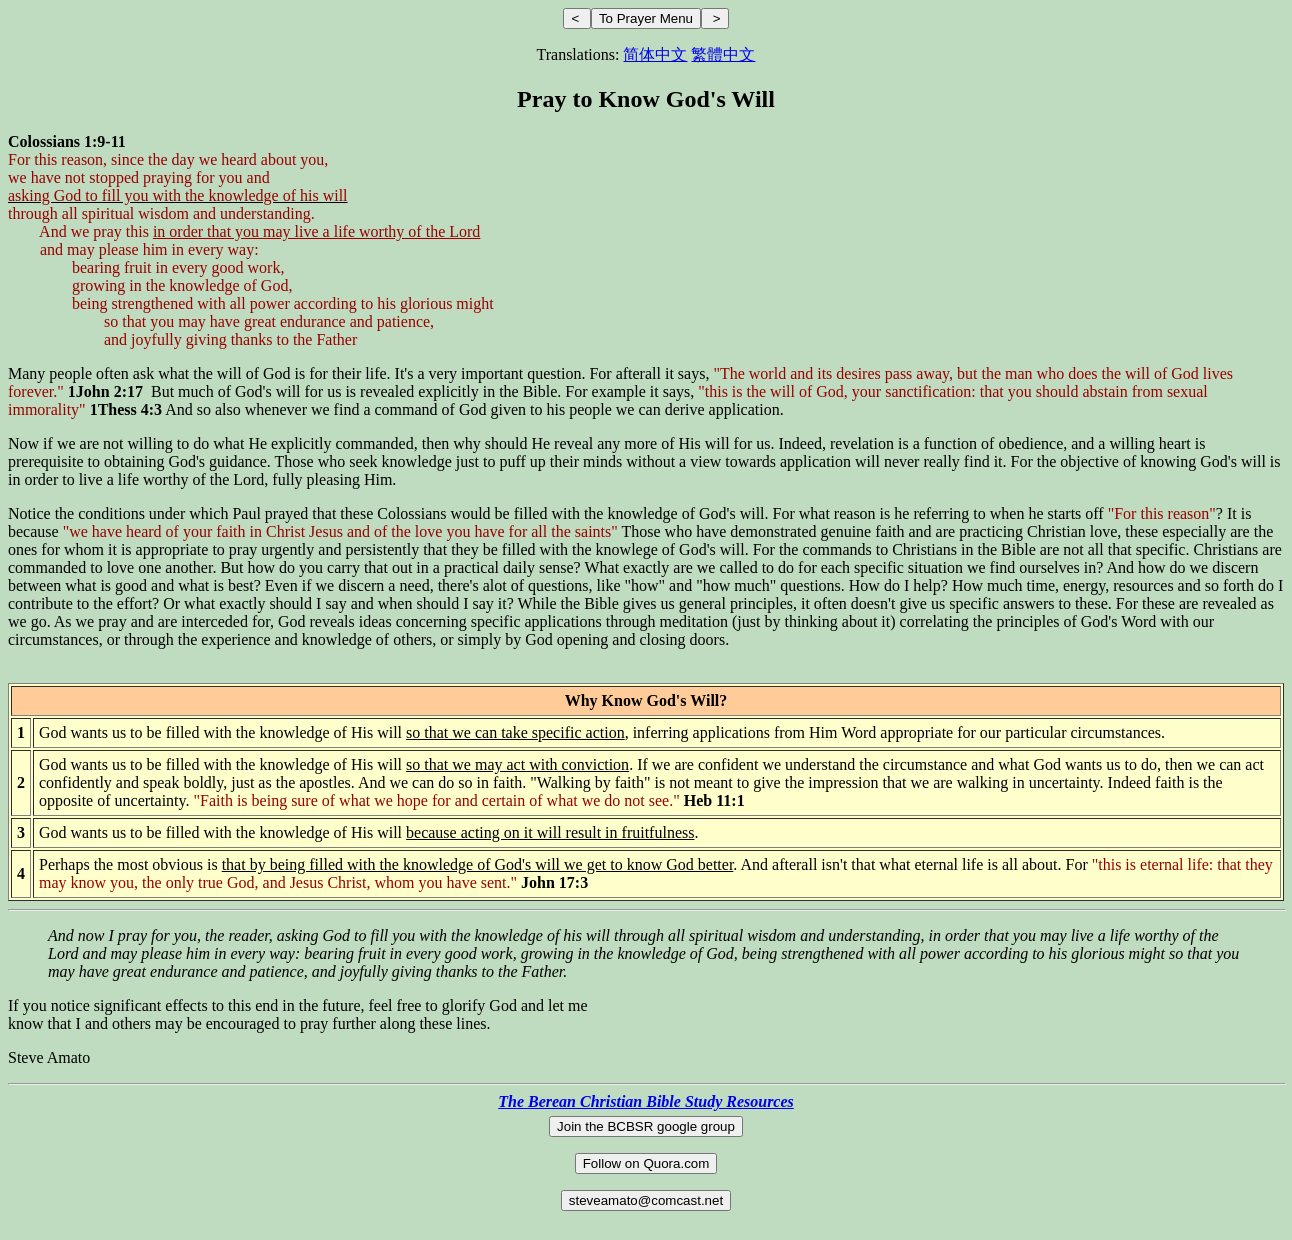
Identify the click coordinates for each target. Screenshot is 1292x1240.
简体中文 (655, 54)
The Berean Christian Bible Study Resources (646, 1101)
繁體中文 (723, 54)
